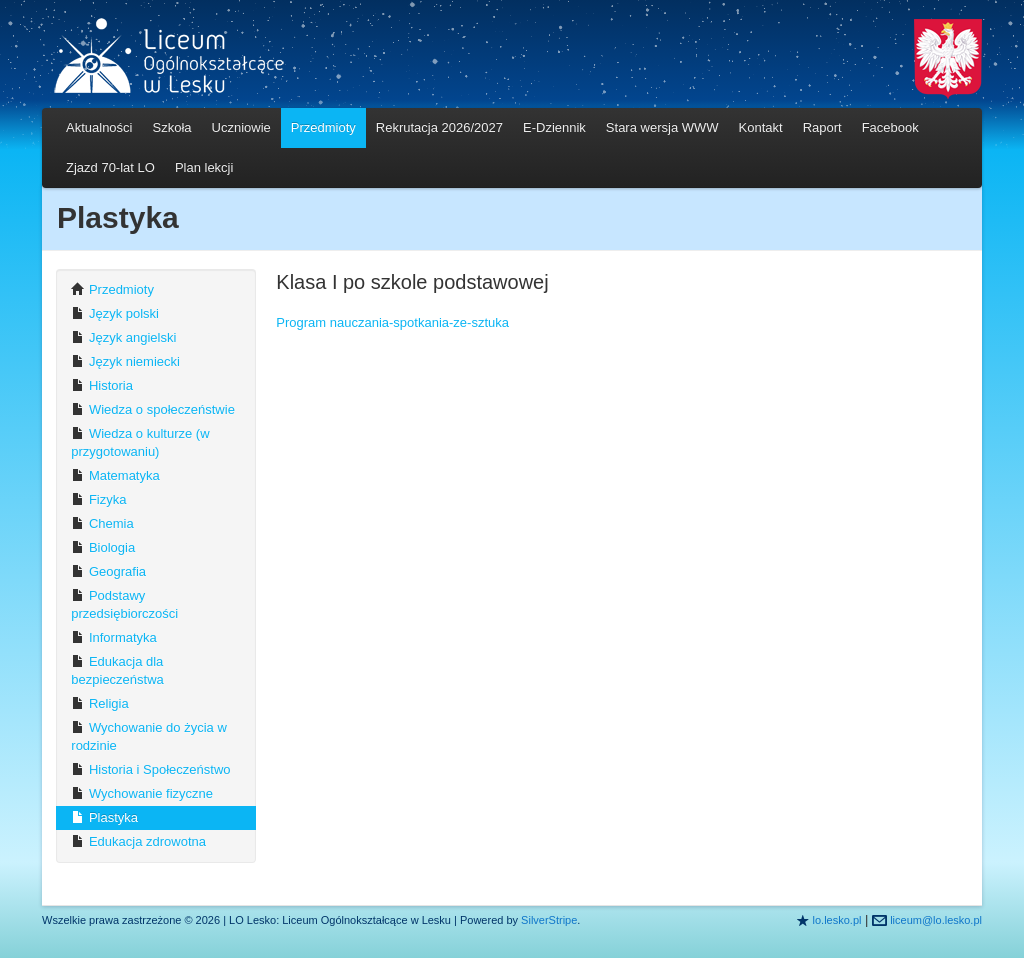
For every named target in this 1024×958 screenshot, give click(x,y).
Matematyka (115, 475)
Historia (102, 385)
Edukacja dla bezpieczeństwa (117, 670)
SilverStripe (549, 920)
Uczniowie (241, 127)
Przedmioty (323, 127)
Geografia (108, 571)
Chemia (102, 523)
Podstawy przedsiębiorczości (124, 604)
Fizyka (98, 499)
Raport (822, 127)
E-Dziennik (554, 127)
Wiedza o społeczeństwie (153, 409)
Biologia (103, 547)
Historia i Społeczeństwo (150, 769)
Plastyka (104, 817)
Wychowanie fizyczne (142, 793)
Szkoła (171, 127)
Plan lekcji (204, 167)
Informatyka (114, 637)
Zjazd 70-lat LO (110, 167)
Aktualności (99, 127)
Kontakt (761, 127)
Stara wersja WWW (662, 127)
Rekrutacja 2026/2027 (439, 127)
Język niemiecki (125, 361)
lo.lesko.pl (837, 920)
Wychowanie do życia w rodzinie (149, 736)
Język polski (115, 313)
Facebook (890, 127)
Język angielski (123, 337)
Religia (99, 703)
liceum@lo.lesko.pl (936, 920)
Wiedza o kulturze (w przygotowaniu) (140, 442)
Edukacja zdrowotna (138, 841)
